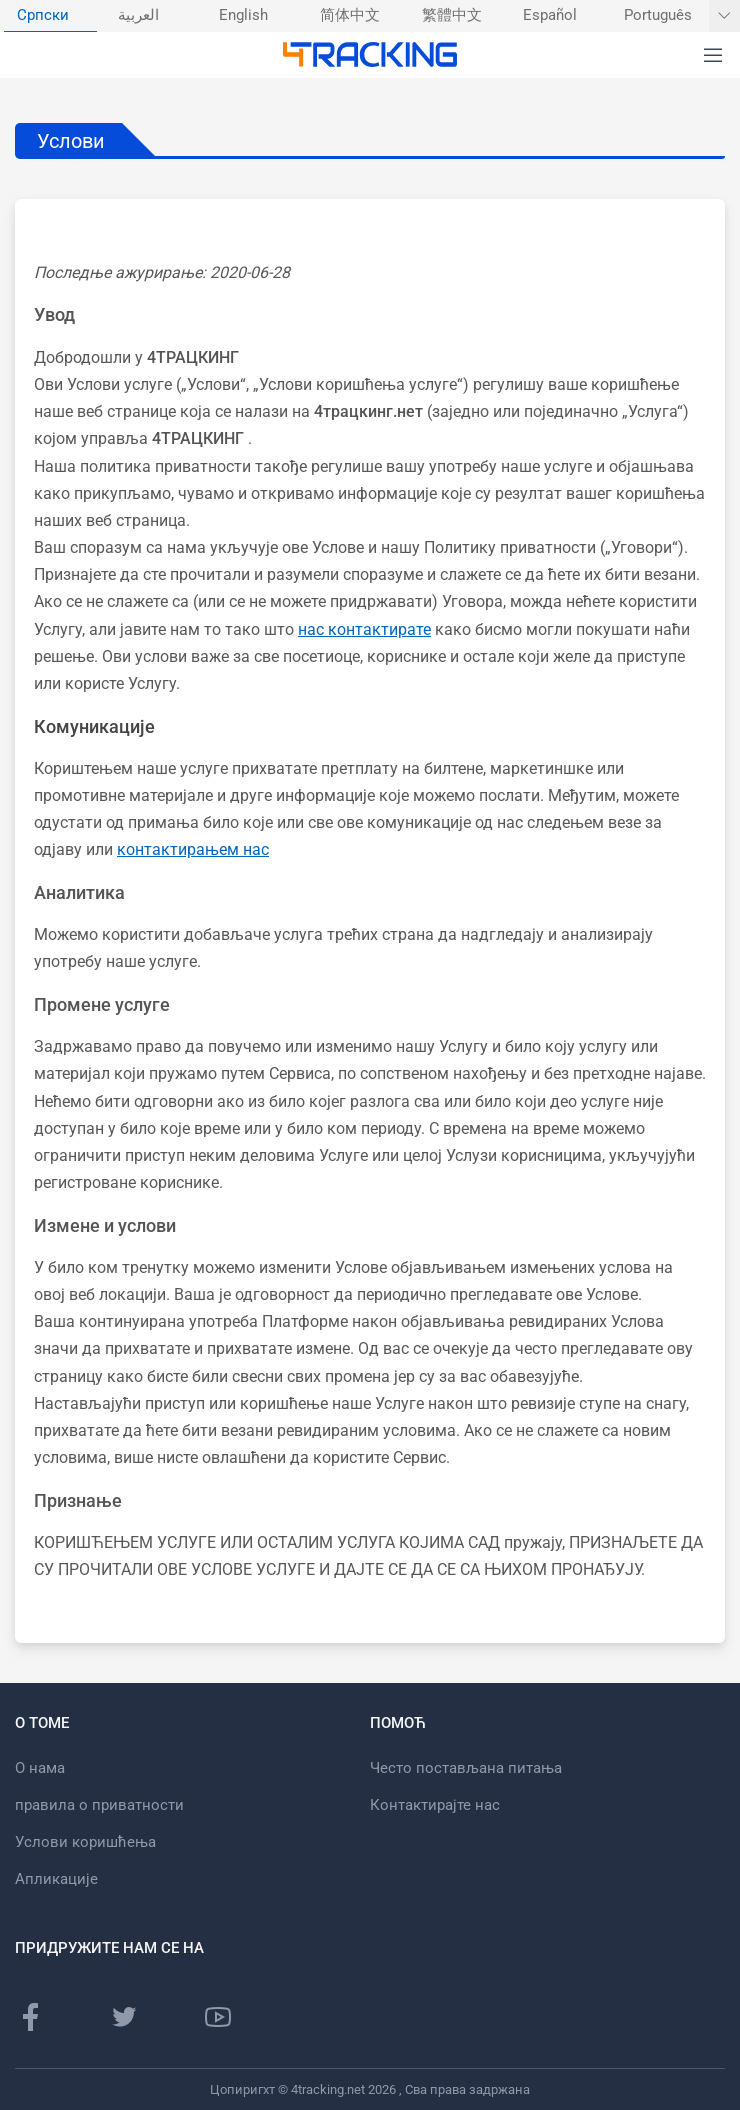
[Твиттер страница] (124, 2017)
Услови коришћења (85, 1842)
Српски (43, 15)
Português (658, 15)
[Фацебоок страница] (31, 2017)
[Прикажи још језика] (724, 16)
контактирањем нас (193, 849)
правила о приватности (99, 1805)
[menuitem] (50, 16)
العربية (138, 15)
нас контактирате (364, 629)
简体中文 (350, 15)
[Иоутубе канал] (218, 2017)
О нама (40, 1768)
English (243, 15)
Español (550, 15)
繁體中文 (452, 15)
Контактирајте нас (435, 1805)
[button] (713, 56)
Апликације (56, 1879)
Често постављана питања (466, 1768)
